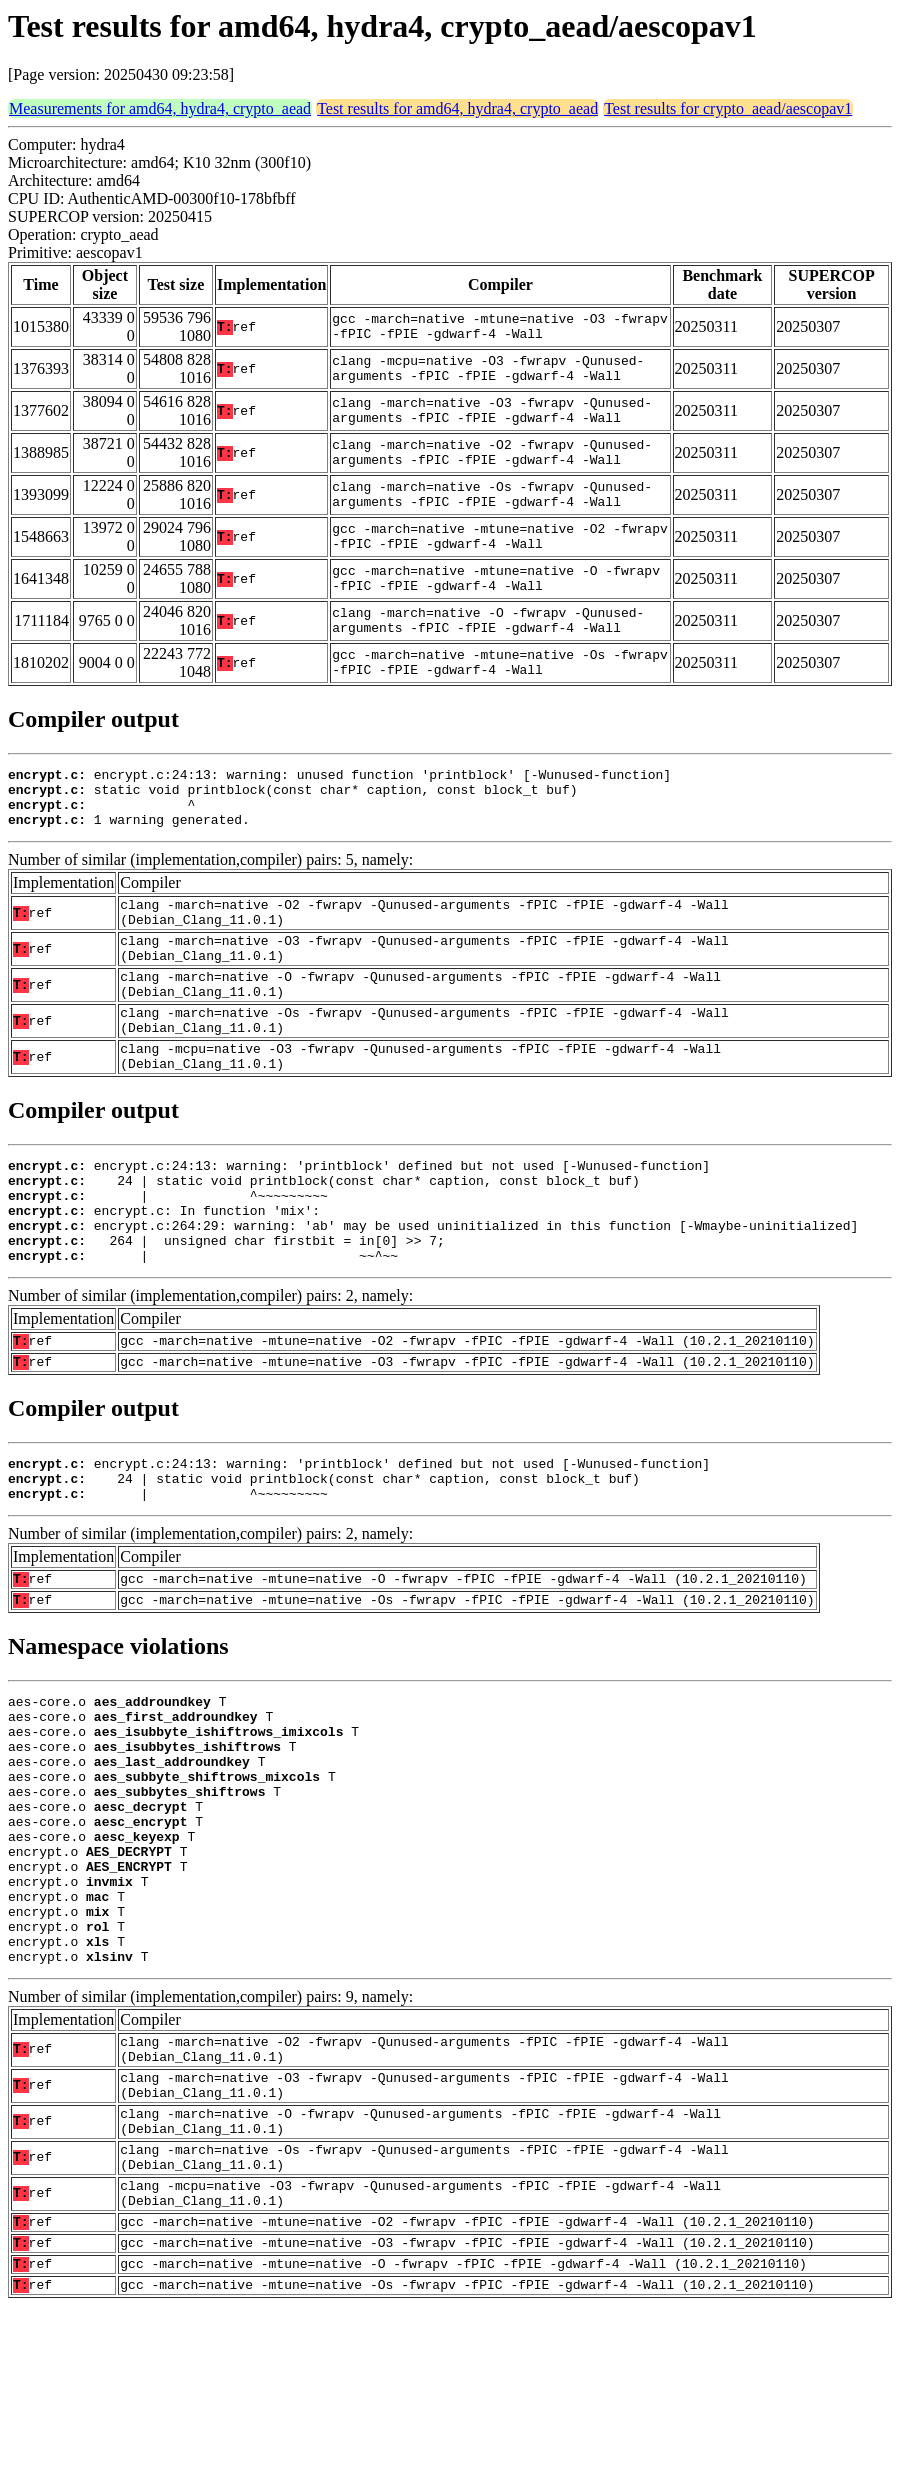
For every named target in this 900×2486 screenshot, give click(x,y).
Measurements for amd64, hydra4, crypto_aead (160, 108)
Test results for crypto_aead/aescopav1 (728, 108)
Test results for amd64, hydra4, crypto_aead (457, 108)
